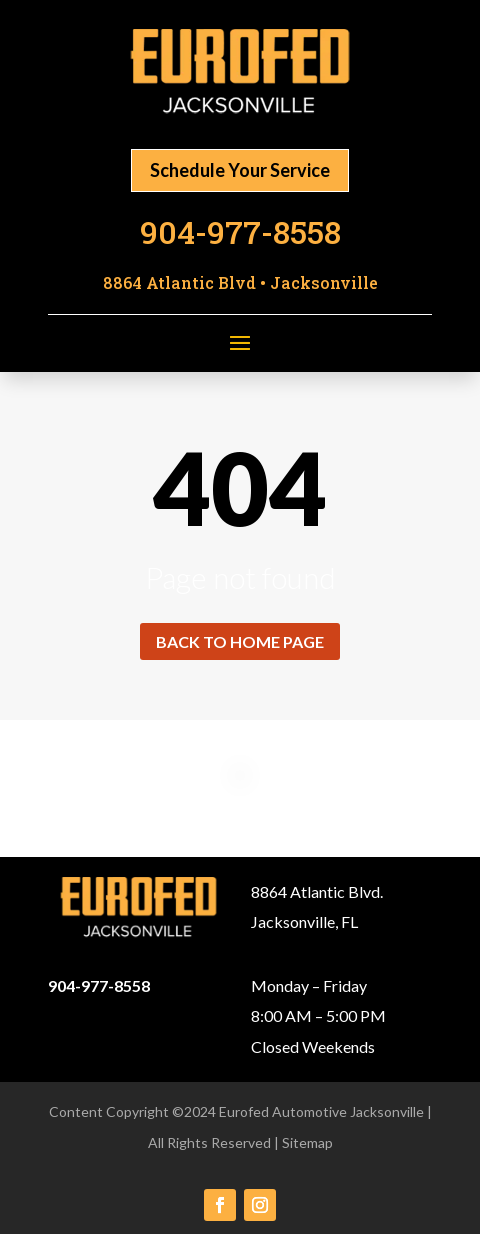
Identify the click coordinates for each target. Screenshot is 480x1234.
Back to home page (240, 641)
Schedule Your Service (240, 170)
